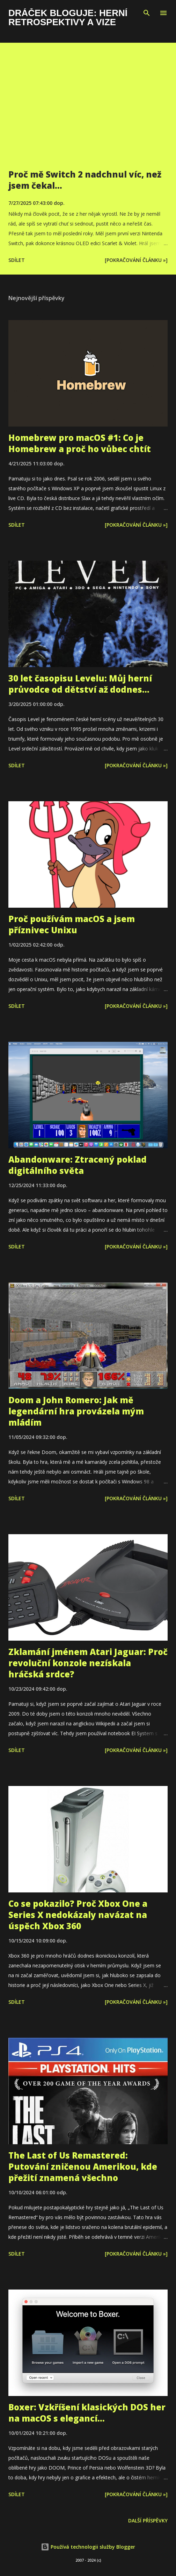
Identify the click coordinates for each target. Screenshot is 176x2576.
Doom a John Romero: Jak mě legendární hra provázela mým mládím (76, 1411)
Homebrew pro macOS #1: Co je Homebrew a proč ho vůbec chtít (79, 443)
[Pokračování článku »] (136, 260)
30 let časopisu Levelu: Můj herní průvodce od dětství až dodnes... (80, 683)
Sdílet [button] (16, 260)
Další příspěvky (148, 2520)
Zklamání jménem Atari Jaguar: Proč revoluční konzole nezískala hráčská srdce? (88, 1663)
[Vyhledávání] (146, 12)
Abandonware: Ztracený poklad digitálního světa (77, 1165)
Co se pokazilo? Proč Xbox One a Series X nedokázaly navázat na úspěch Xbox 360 (77, 1915)
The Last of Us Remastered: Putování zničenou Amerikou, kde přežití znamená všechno (82, 2166)
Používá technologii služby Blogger (88, 2546)
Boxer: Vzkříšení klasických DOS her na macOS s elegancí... (87, 2412)
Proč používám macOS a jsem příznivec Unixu (71, 924)
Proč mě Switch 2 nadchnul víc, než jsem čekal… (84, 179)
